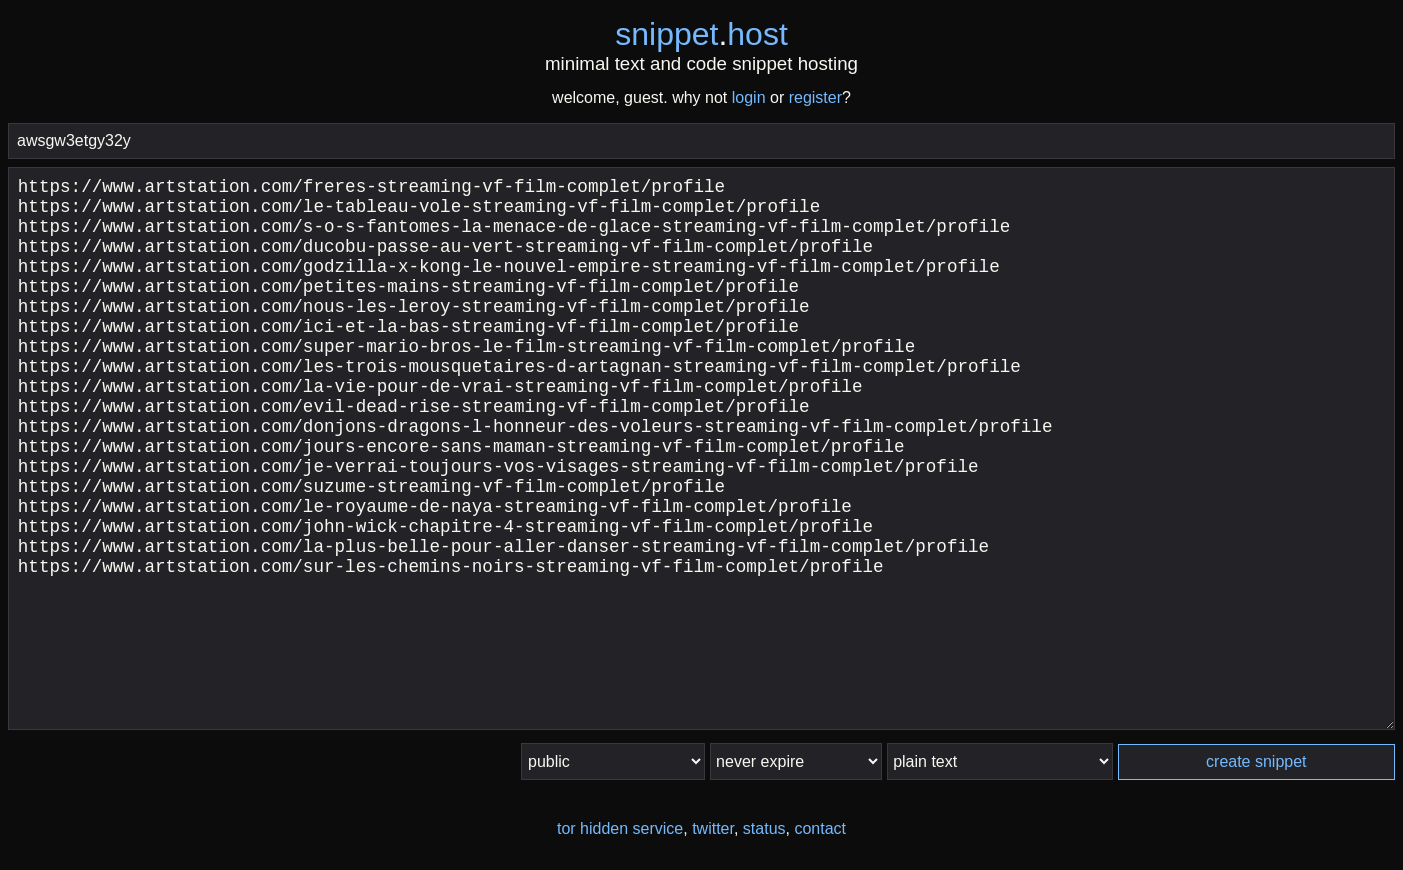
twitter (713, 828)
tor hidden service (620, 828)
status (764, 828)
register (815, 97)
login (749, 97)
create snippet (1256, 761)
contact (820, 828)
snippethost (701, 34)
